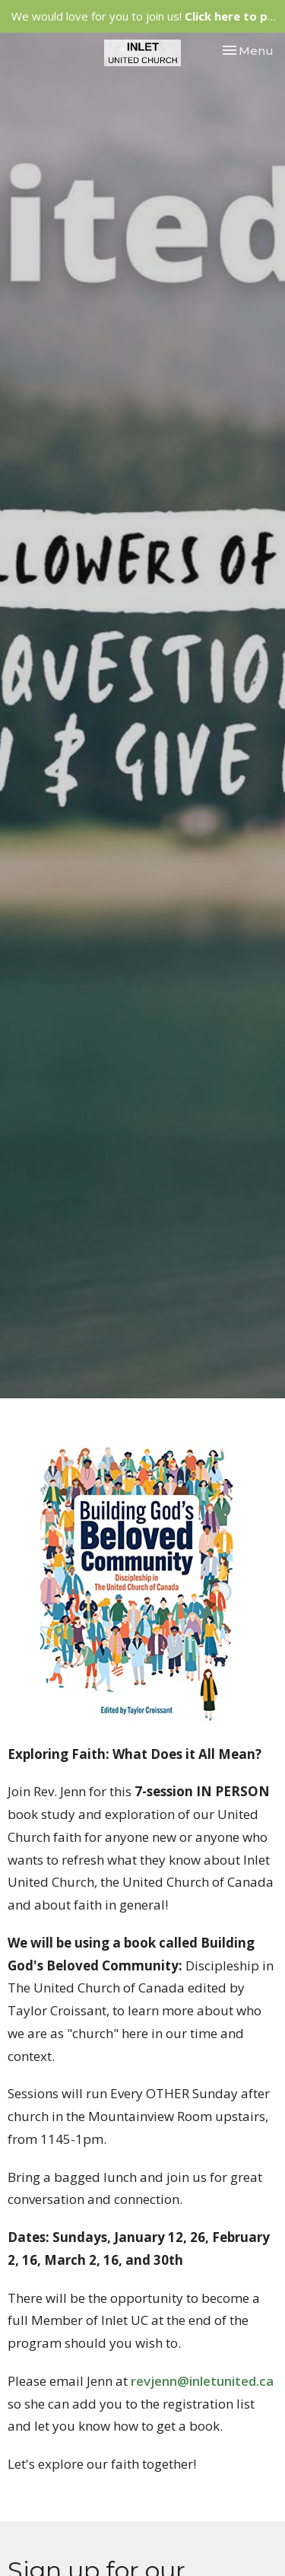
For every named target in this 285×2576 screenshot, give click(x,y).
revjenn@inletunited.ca (202, 2381)
